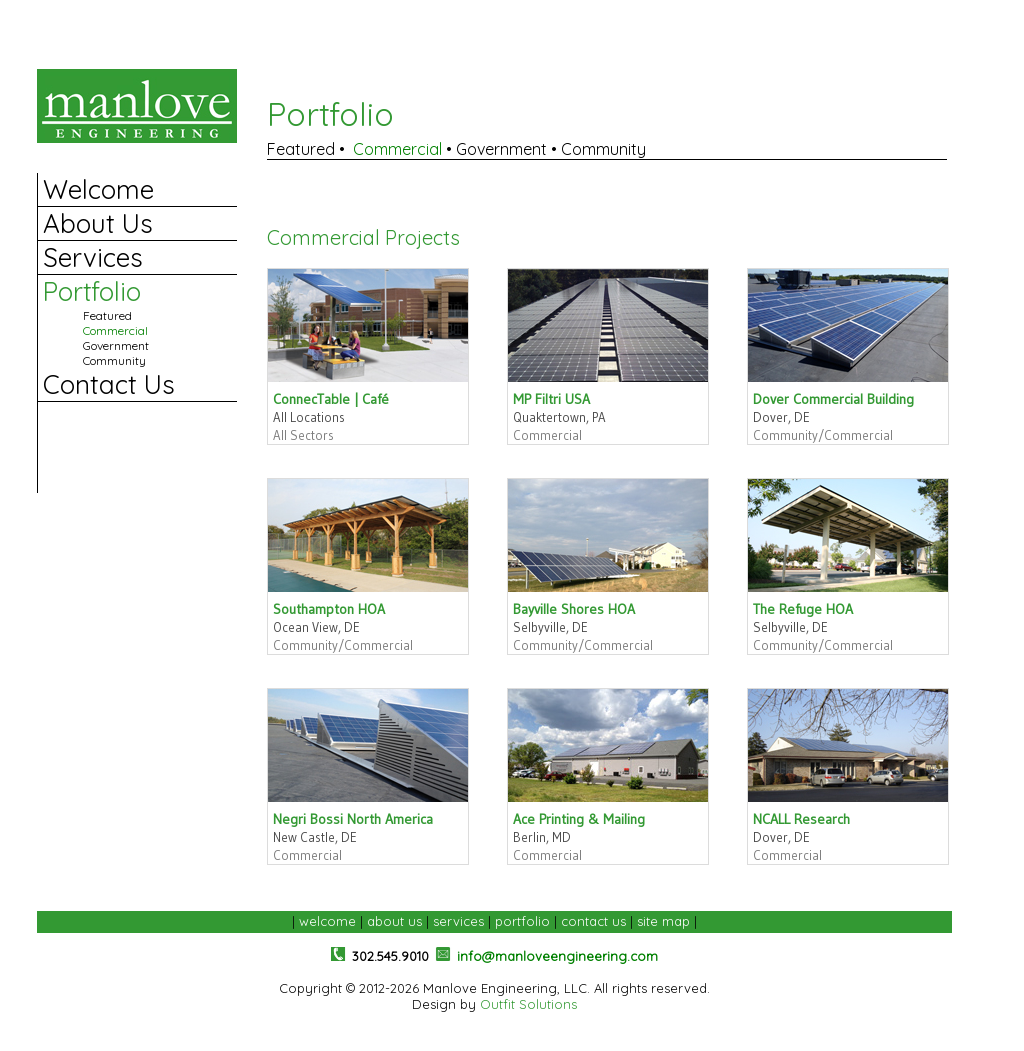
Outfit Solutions (528, 1004)
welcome (327, 921)
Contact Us (109, 384)
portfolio (522, 921)
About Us (98, 223)
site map (663, 921)
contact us (593, 921)
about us (394, 921)
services (458, 921)
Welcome (98, 189)
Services (93, 257)
